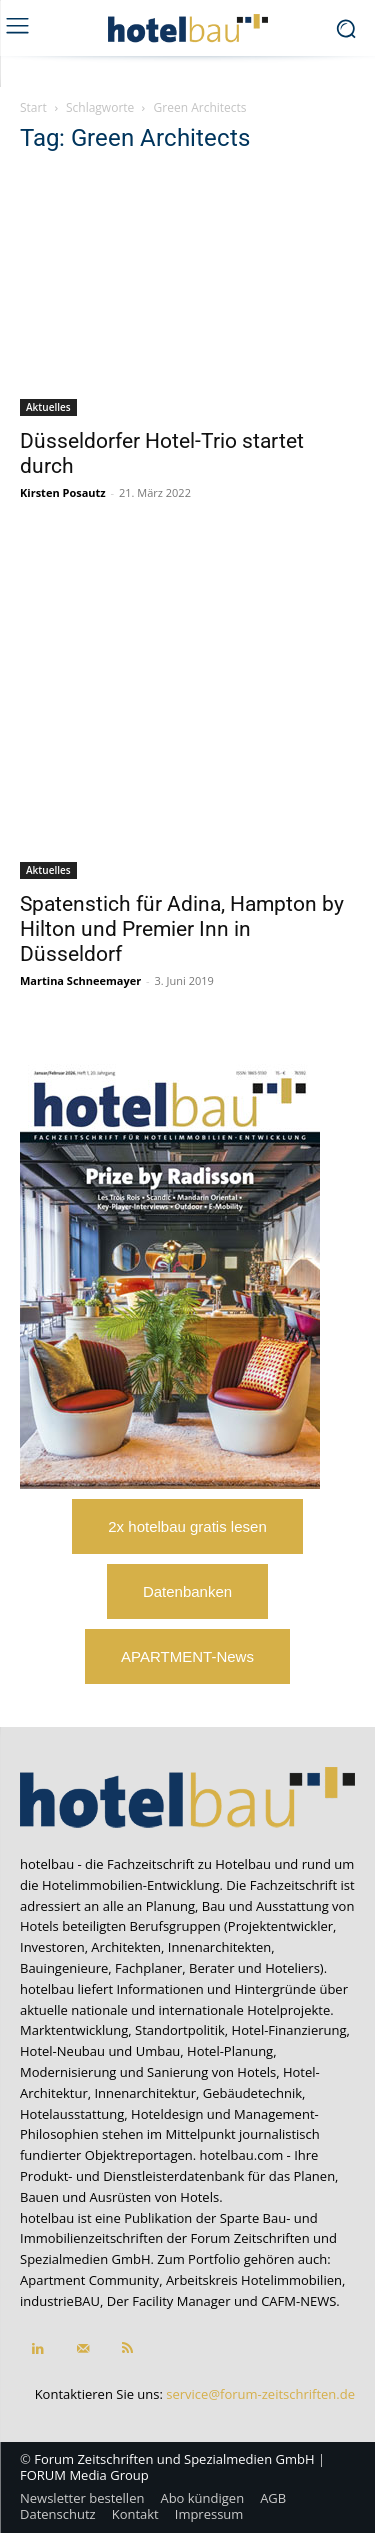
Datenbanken (187, 1591)
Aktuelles (48, 407)
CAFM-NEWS (298, 2301)
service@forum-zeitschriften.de (260, 2394)
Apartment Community (89, 2280)
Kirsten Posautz (63, 492)
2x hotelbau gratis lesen (187, 1526)
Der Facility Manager (169, 2301)
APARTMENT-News (187, 1656)
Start (33, 107)
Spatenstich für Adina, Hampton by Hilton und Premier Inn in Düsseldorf (182, 929)
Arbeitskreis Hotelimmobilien (254, 2280)
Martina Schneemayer (80, 980)
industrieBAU (60, 2301)
